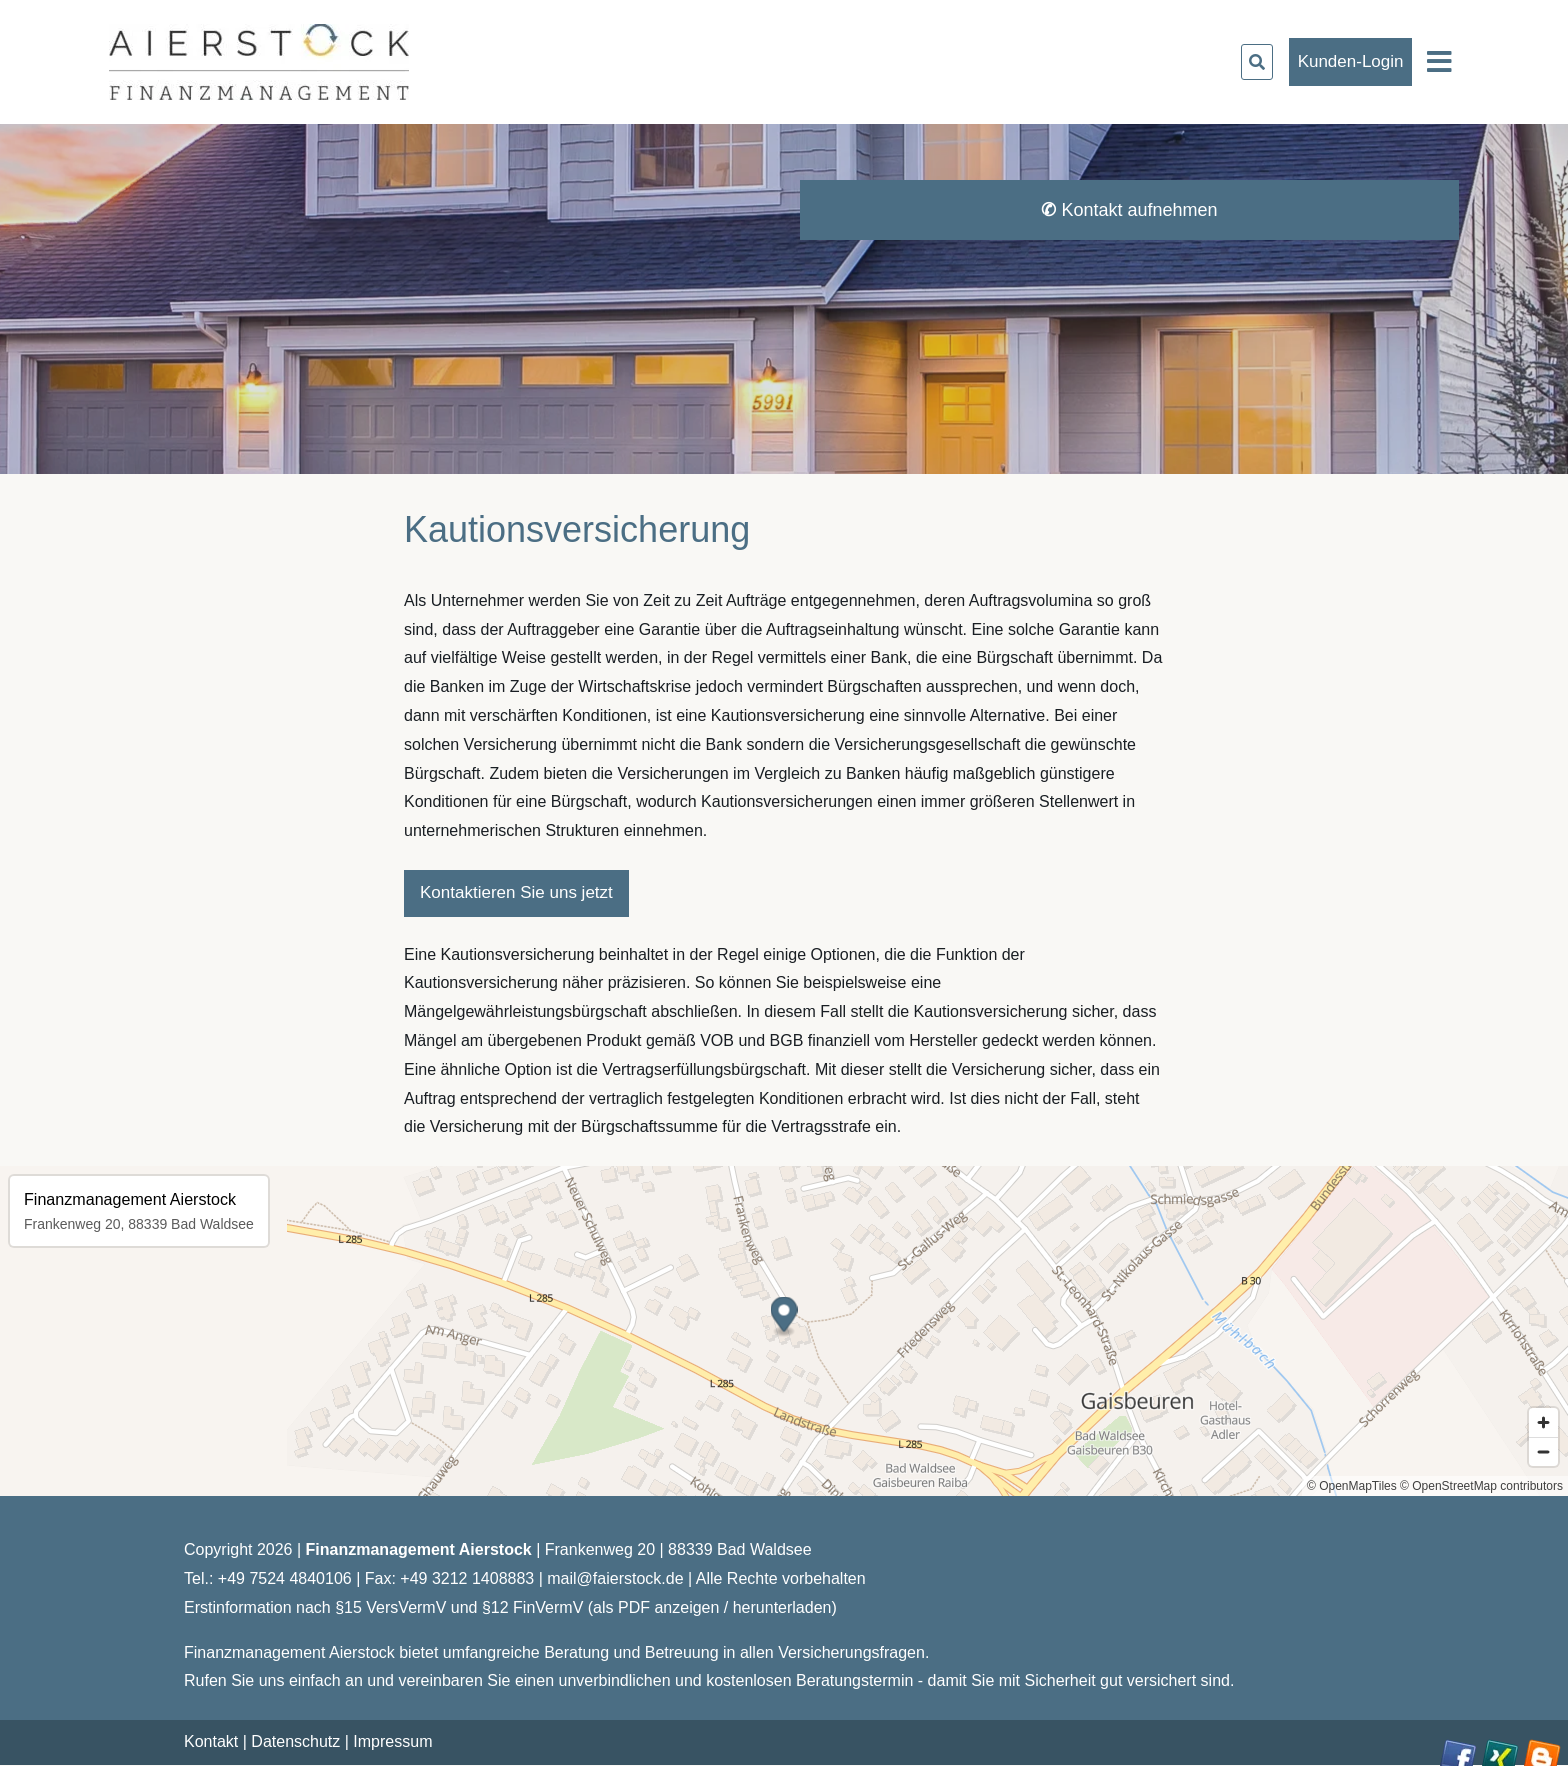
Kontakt (211, 1741)
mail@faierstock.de (615, 1578)
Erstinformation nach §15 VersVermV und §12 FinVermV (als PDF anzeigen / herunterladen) (510, 1607)
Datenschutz (295, 1741)
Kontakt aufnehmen (1129, 210)
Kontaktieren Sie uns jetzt (516, 892)
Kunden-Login (1351, 61)
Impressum (392, 1741)
